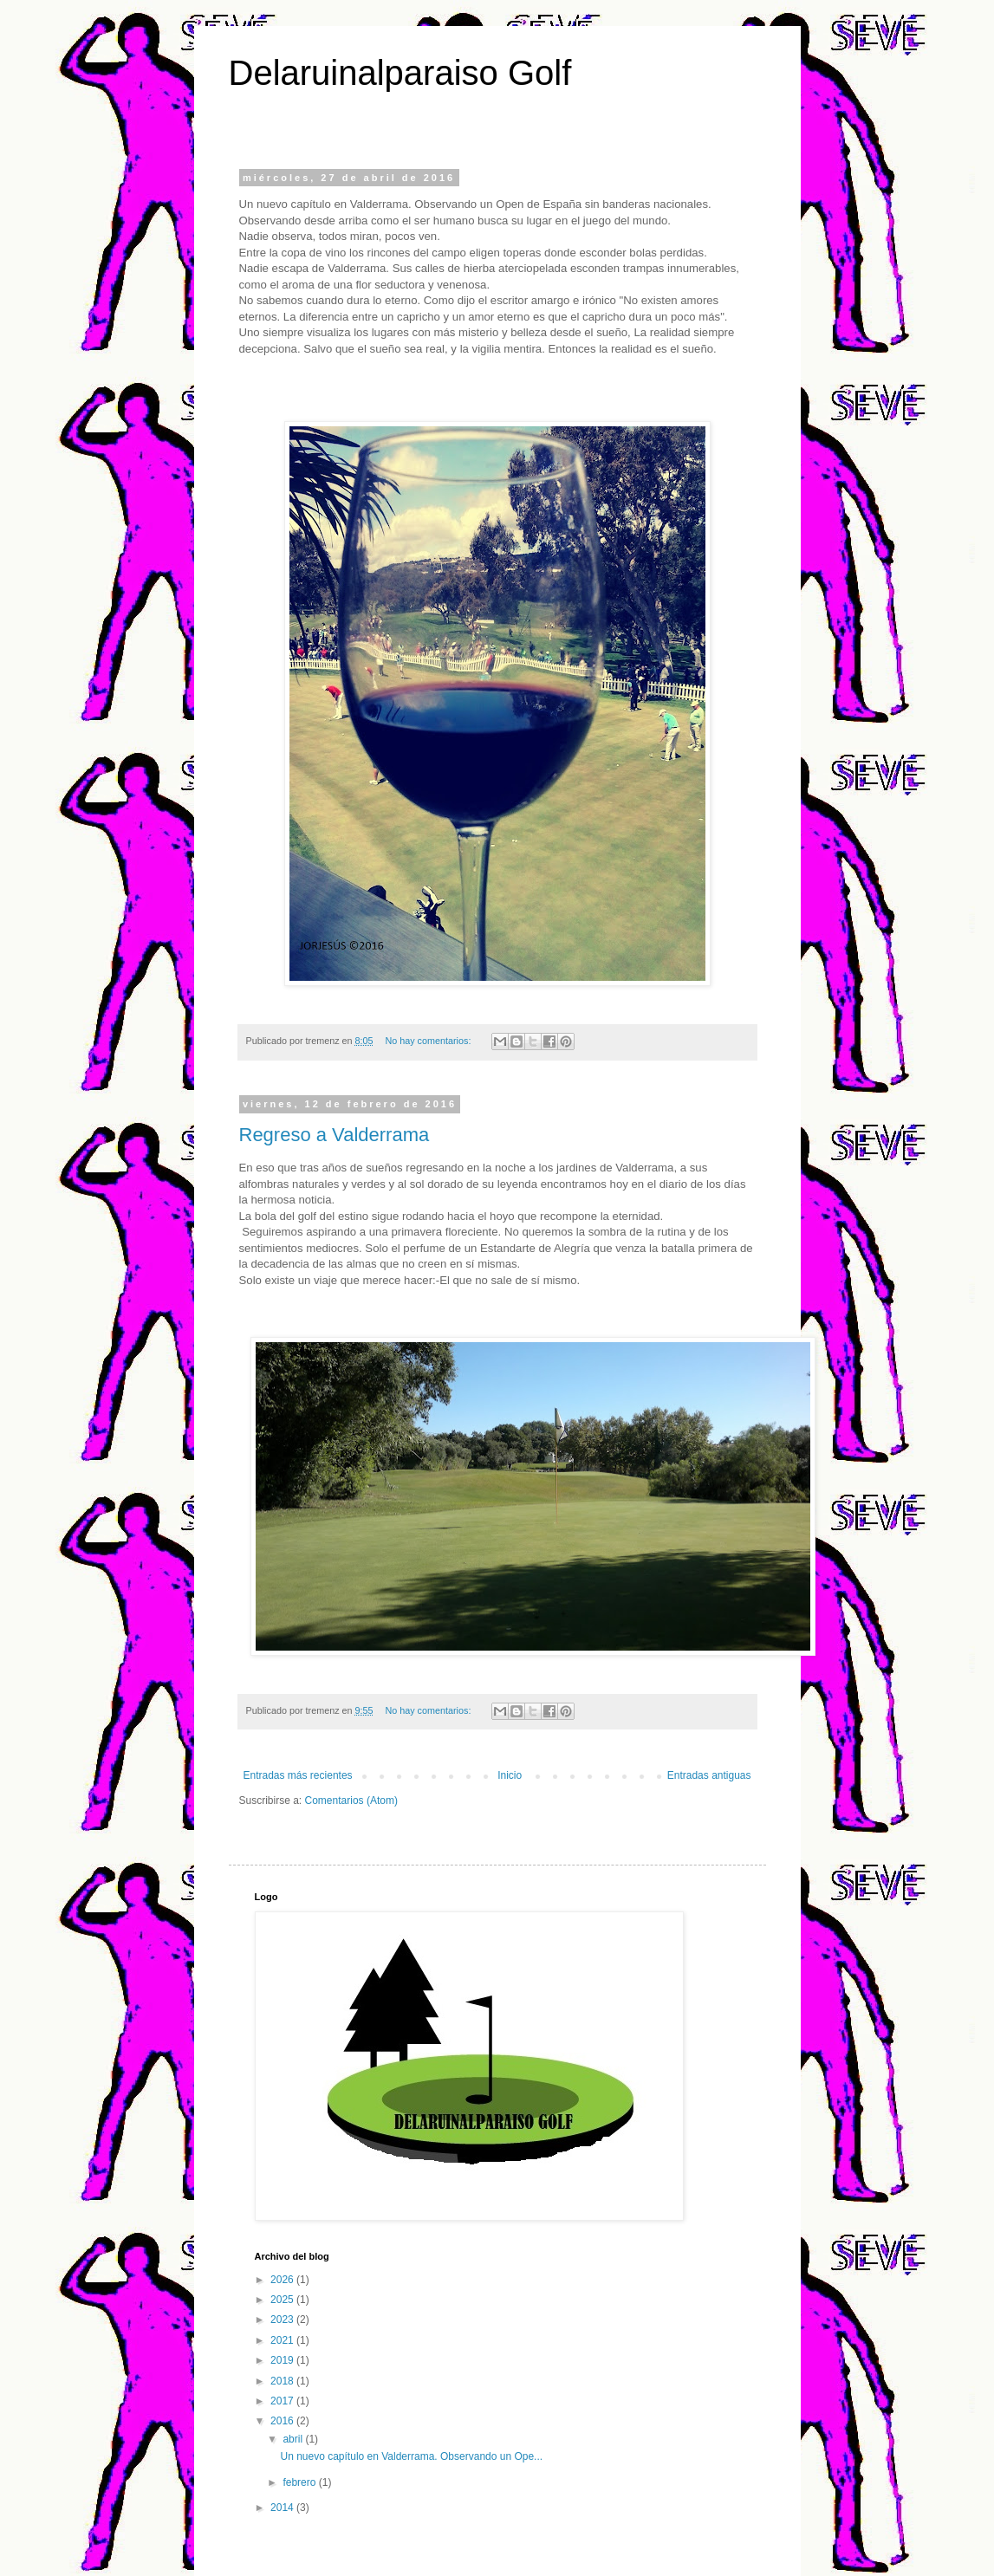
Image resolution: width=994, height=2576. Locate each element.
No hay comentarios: (429, 1040)
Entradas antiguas (709, 1775)
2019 (283, 2360)
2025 (283, 2300)
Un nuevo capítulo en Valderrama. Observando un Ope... (411, 2456)
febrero (300, 2482)
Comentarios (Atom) (351, 1800)
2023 (283, 2319)
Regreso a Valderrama (334, 1134)
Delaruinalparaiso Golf (400, 73)
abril (294, 2439)
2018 (283, 2381)
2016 (283, 2421)
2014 (283, 2507)
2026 (283, 2280)
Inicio (509, 1775)
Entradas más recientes (298, 1775)
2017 (283, 2401)
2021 (283, 2340)
